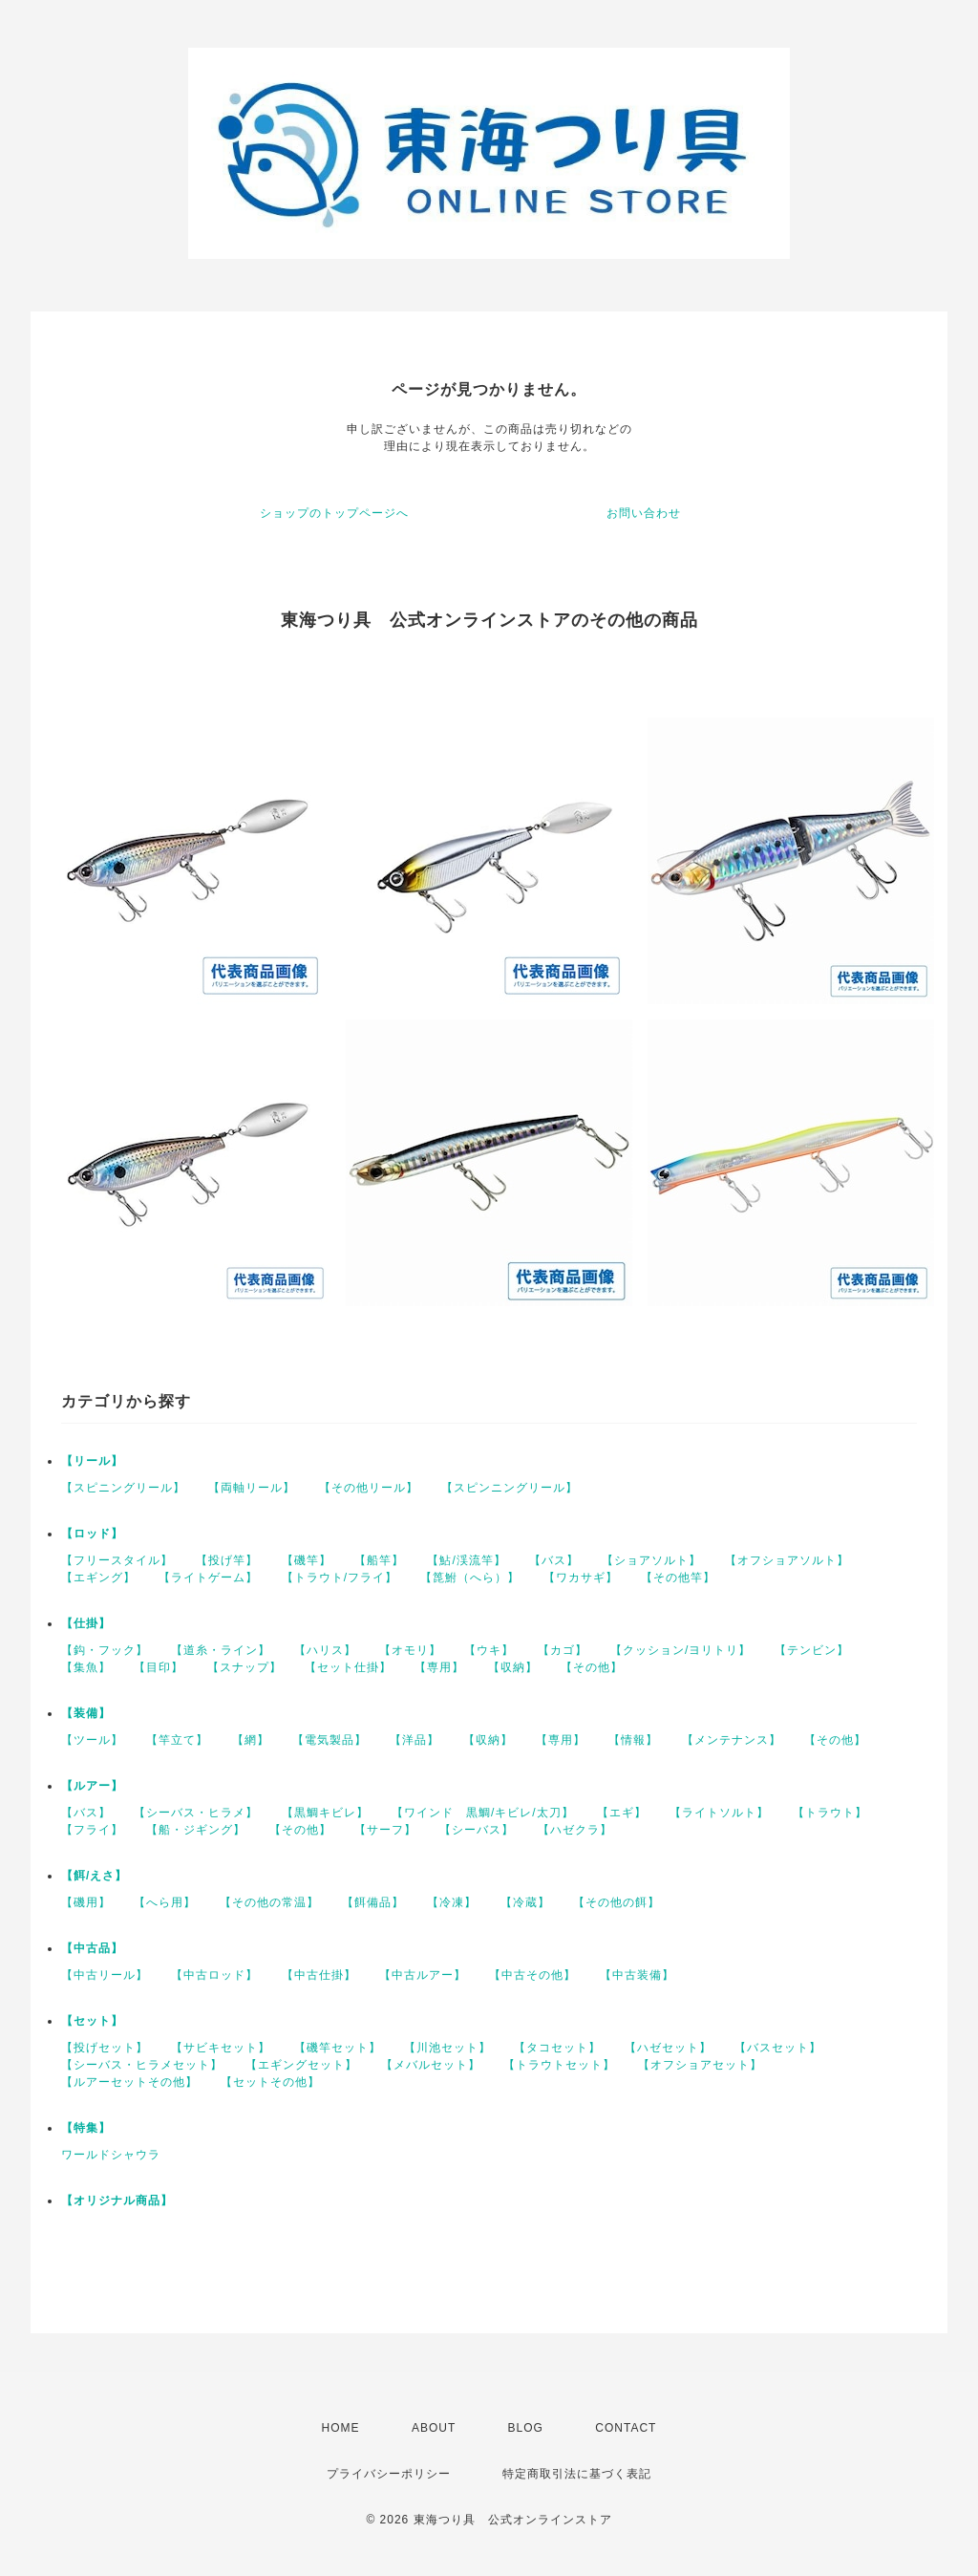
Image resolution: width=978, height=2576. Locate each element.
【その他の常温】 (269, 1902)
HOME (341, 2428)
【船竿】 (379, 1560)
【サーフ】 (385, 1829)
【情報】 (633, 1740)
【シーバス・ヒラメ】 (196, 1812)
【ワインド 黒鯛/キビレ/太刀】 (483, 1812)
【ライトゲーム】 (208, 1577)
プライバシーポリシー (389, 2473)
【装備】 (86, 1713)
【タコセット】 (557, 2047)
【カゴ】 (562, 1650)
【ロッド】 (92, 1533)
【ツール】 (92, 1740)
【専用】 (439, 1667)
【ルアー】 (92, 1785)
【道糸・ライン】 (220, 1650)
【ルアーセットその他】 (129, 2082)
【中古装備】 (637, 1975)
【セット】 (92, 2021)
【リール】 (92, 1461)
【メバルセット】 (430, 2065)
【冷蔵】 (525, 1902)
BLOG (525, 2428)
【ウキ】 (489, 1650)
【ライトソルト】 (719, 1812)
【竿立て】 (177, 1740)
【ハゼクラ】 (575, 1829)
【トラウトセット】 (559, 2065)
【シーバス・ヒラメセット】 (142, 2065)
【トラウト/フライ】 (339, 1577)
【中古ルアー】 (422, 1975)
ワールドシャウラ (110, 2154)
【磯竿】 (306, 1560)
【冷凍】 (452, 1902)
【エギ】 (622, 1812)
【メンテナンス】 (731, 1740)
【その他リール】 (368, 1487)
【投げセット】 (104, 2047)
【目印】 (158, 1667)
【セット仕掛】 (348, 1667)
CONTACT (625, 2428)
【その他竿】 (678, 1577)
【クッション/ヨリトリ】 (680, 1650)
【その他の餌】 (616, 1902)
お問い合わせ (643, 513)
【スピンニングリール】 (509, 1487)
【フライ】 (92, 1829)
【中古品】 (92, 1948)
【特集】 (86, 2128)
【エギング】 (98, 1577)
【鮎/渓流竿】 (466, 1560)
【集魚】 (86, 1667)
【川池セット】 (447, 2047)
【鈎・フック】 (104, 1650)
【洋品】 (414, 1740)
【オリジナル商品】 (117, 2200)
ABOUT (434, 2428)
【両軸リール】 (251, 1487)
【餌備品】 (373, 1902)
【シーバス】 (476, 1829)
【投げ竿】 (227, 1560)
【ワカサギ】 (580, 1577)
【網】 (250, 1740)
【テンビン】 (812, 1650)
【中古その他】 (532, 1975)
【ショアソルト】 (651, 1560)
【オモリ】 (410, 1650)
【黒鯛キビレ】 (325, 1812)
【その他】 (592, 1667)
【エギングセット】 (301, 2065)
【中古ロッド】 (214, 1975)
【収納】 (513, 1667)
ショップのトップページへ (334, 513)
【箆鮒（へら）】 (470, 1577)
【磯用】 (86, 1902)
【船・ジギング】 (195, 1829)
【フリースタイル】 (117, 1560)
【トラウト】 (830, 1812)
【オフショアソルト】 (787, 1560)
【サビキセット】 (220, 2047)
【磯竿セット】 (337, 2047)
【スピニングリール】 (123, 1487)
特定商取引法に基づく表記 (576, 2473)
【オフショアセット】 (700, 2065)
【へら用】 (165, 1902)
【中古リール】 (104, 1975)
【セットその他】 (270, 2082)
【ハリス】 (325, 1650)
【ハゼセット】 (668, 2047)
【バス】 (554, 1560)
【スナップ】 (244, 1667)
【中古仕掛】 (319, 1975)
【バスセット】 (777, 2047)
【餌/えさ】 (94, 1875)
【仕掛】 (86, 1623)
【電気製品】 (329, 1740)
